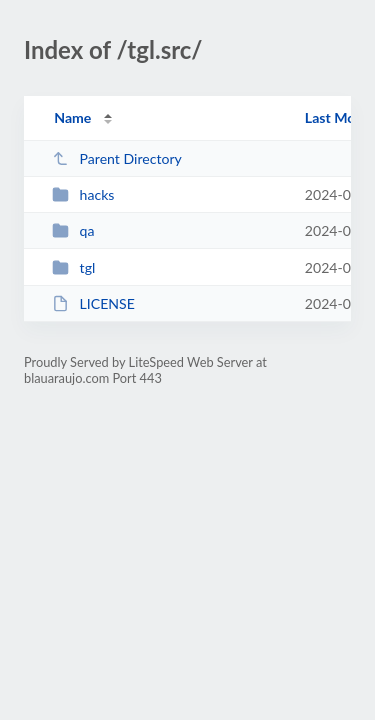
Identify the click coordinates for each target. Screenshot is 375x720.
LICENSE (93, 303)
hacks (83, 194)
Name (72, 117)
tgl (73, 267)
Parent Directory (117, 158)
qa (73, 230)
